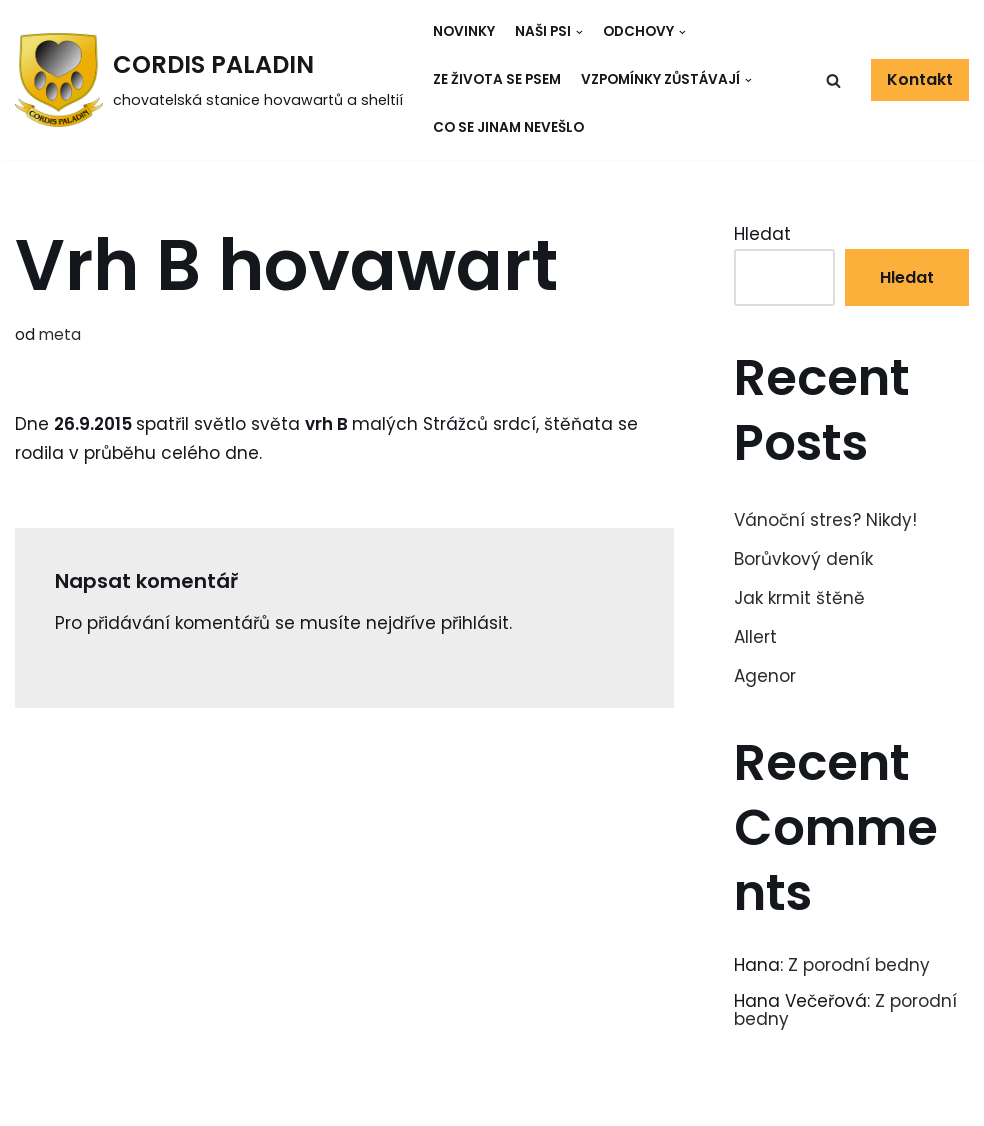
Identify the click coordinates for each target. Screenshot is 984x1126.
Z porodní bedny (859, 965)
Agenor (765, 676)
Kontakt (920, 79)
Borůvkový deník (803, 559)
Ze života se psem (497, 79)
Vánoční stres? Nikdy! (825, 520)
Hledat (762, 234)
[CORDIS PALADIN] (209, 80)
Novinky (464, 31)
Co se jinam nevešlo (508, 127)
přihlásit (475, 623)
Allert (755, 637)
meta (60, 334)
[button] (833, 80)
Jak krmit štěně (799, 598)
